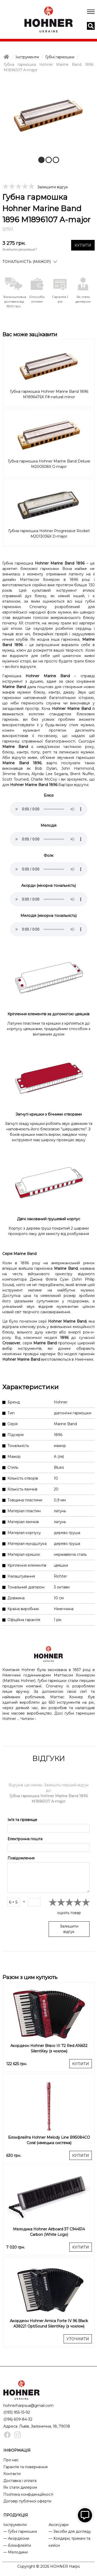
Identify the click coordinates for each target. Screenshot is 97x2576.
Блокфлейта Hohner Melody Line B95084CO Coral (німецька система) (49, 2140)
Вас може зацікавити (29, 334)
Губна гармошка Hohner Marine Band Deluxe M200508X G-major (49, 464)
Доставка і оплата (19, 2480)
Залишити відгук (52, 187)
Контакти (12, 2473)
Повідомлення (21, 1858)
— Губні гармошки (20, 2531)
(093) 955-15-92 (16, 2412)
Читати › (28, 1718)
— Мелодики (15, 2552)
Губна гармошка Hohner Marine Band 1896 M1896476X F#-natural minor (49, 394)
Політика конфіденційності (28, 2494)
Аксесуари (59, 2524)
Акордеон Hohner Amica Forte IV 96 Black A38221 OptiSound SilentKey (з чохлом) (49, 2323)
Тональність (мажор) (26, 261)
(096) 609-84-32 (17, 2419)
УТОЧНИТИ (77, 2339)
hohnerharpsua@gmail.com (28, 2405)
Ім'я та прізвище (22, 1819)
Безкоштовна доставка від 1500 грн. (14, 301)
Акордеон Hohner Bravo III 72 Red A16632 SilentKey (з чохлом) (48, 2048)
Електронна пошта (25, 1839)
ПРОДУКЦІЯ (15, 2515)
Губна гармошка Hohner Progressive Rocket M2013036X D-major (49, 534)
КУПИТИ (82, 245)
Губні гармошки (59, 57)
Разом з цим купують (29, 1977)
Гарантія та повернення (25, 2467)
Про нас (11, 2460)
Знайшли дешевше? (19, 249)
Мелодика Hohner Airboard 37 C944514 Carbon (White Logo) (49, 2232)
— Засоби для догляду (70, 2531)
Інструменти (27, 57)
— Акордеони (16, 2538)
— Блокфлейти (17, 2545)
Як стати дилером (20, 2487)
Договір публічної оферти (27, 2501)
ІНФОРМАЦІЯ (17, 2450)
